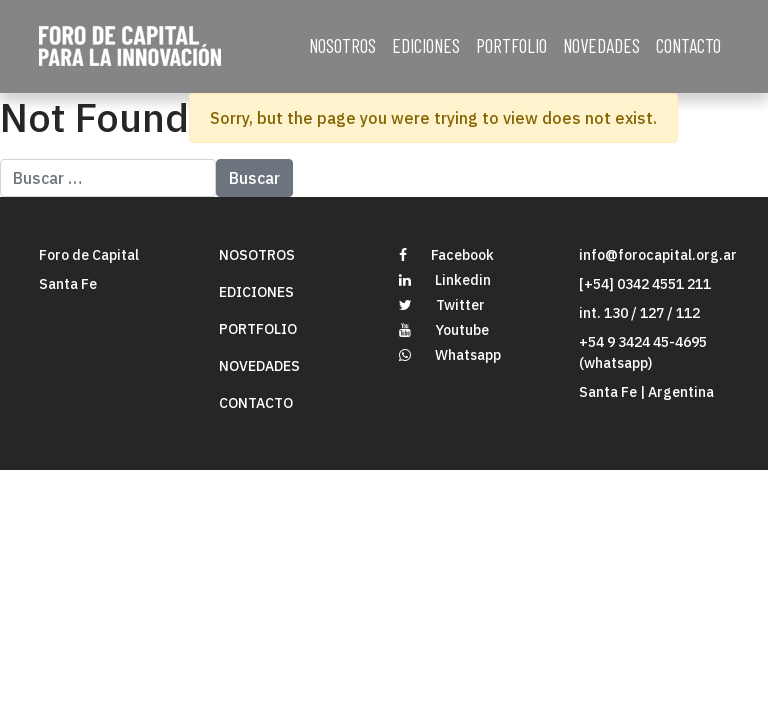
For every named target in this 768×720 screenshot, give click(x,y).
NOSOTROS (342, 45)
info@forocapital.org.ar (658, 255)
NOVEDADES (601, 45)
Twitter (442, 305)
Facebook (446, 255)
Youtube (444, 330)
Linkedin (445, 280)
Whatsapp (450, 355)
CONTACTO (688, 45)
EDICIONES (426, 45)
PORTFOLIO (511, 45)
